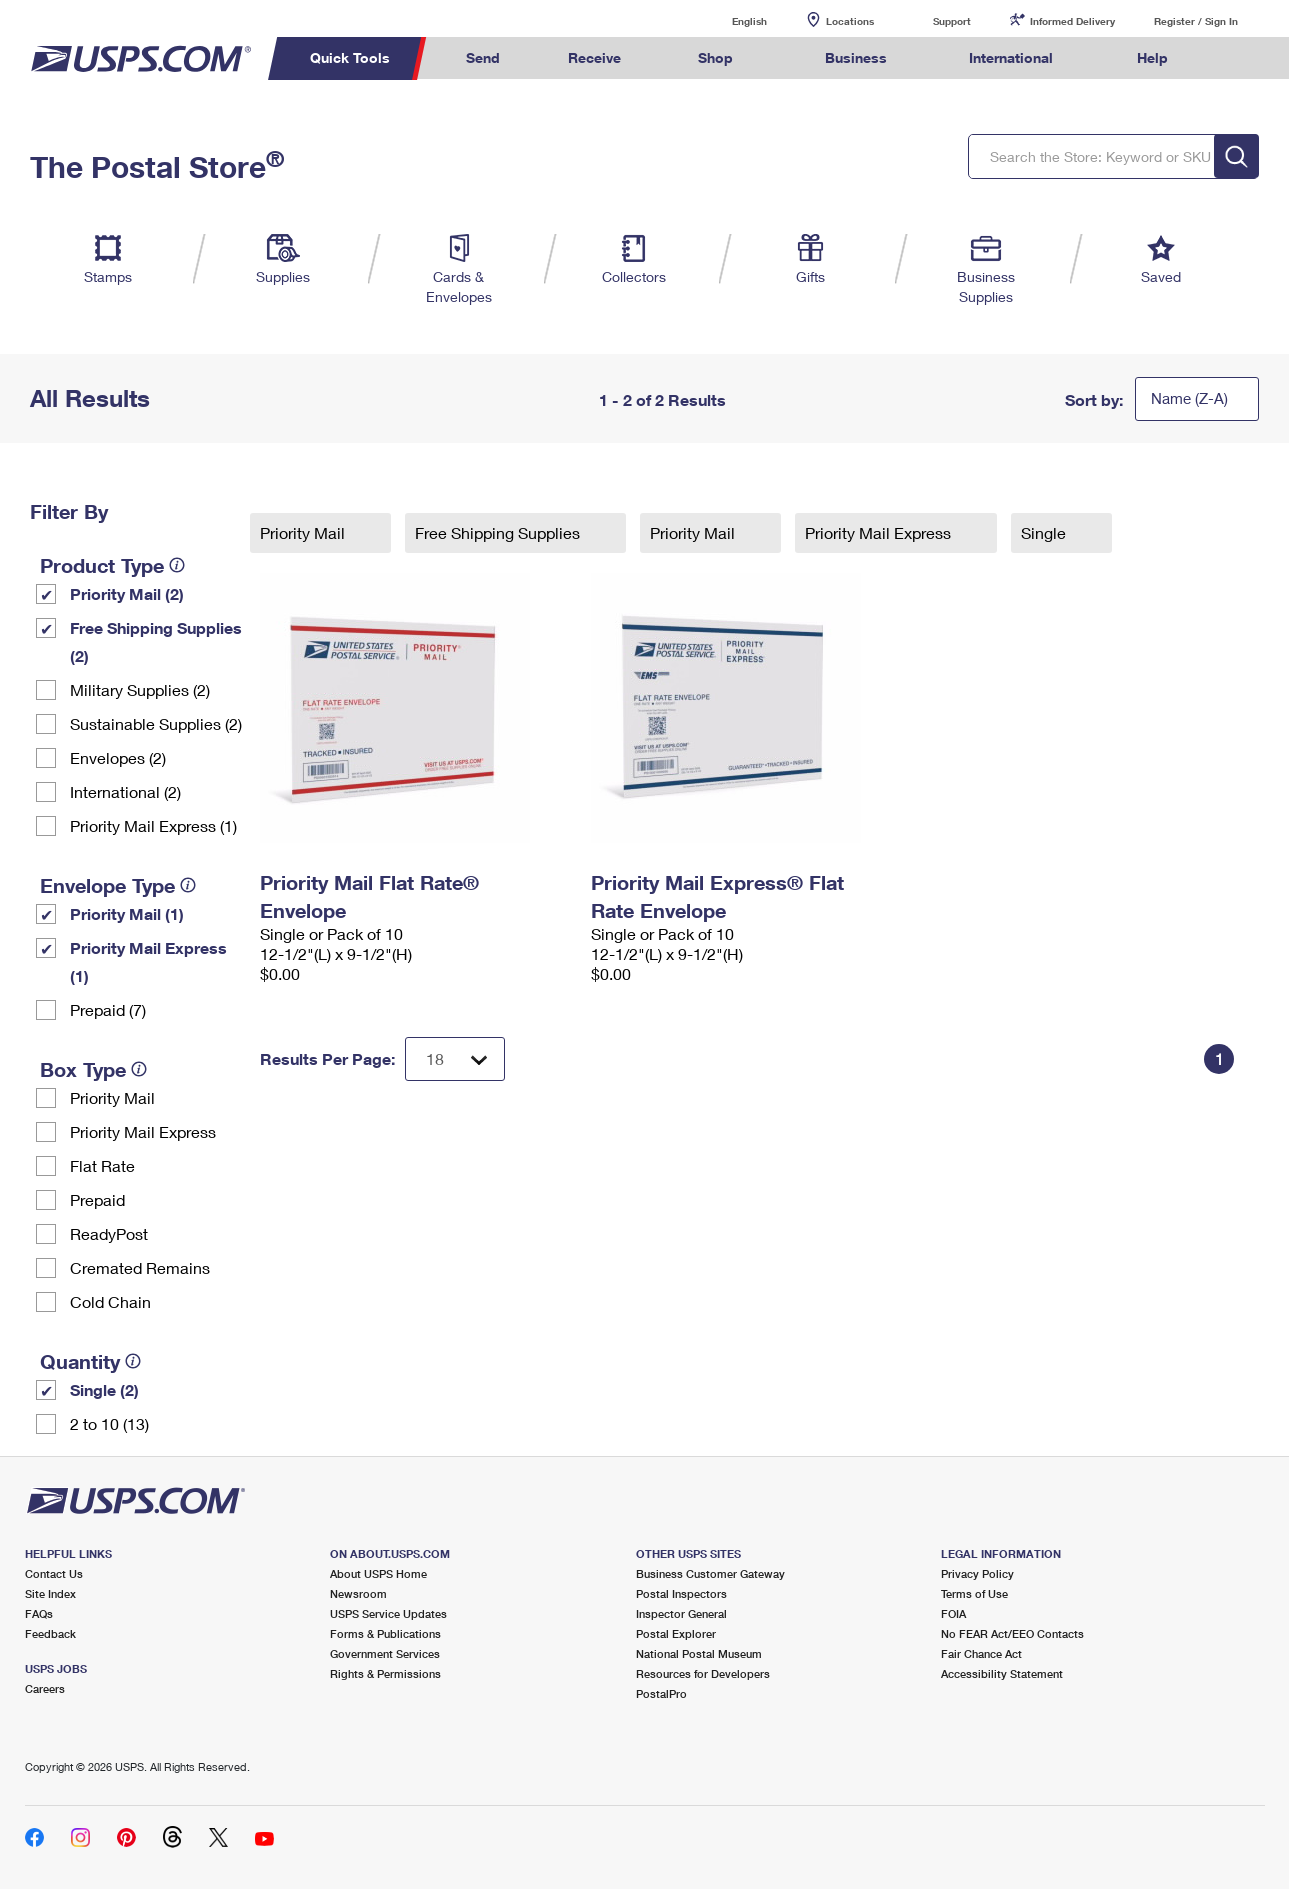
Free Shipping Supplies (499, 532)
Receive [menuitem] (594, 57)
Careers (45, 1688)
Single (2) (104, 1389)
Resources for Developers (703, 1673)
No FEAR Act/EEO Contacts (1012, 1633)
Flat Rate (102, 1165)
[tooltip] (177, 565)
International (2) (125, 791)
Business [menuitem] (856, 57)
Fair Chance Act (981, 1653)
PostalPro (661, 1693)
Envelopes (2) (118, 757)
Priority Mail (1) (127, 913)
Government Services (385, 1653)
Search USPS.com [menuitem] (1239, 58)
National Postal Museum (699, 1653)
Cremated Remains (140, 1267)
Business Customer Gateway (710, 1573)
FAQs (39, 1613)
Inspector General (681, 1613)
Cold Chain (110, 1301)
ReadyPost (109, 1233)
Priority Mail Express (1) (153, 825)
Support (952, 21)
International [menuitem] (1011, 57)
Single (1045, 532)
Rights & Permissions (385, 1673)
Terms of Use (974, 1593)
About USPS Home (378, 1573)
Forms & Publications (385, 1633)
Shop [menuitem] (715, 57)
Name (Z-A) (1189, 398)
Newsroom (358, 1593)
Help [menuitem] (1152, 57)
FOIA (953, 1613)
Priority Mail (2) (127, 593)
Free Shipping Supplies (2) (156, 641)
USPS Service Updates (388, 1613)
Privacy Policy (977, 1573)
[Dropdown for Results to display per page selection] (455, 1059)
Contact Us (54, 1573)
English (729, 20)
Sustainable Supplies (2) (156, 723)
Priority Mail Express (143, 1131)
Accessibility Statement (1002, 1673)
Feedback (50, 1633)
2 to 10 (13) (109, 1423)
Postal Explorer (676, 1633)
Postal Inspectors (681, 1593)
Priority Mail (112, 1097)
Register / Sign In (1196, 21)
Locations (850, 21)
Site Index (50, 1593)
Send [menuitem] (483, 57)
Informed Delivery (1072, 21)
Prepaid (97, 1199)
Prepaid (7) (108, 1009)
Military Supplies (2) (140, 689)
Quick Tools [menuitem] (350, 57)
